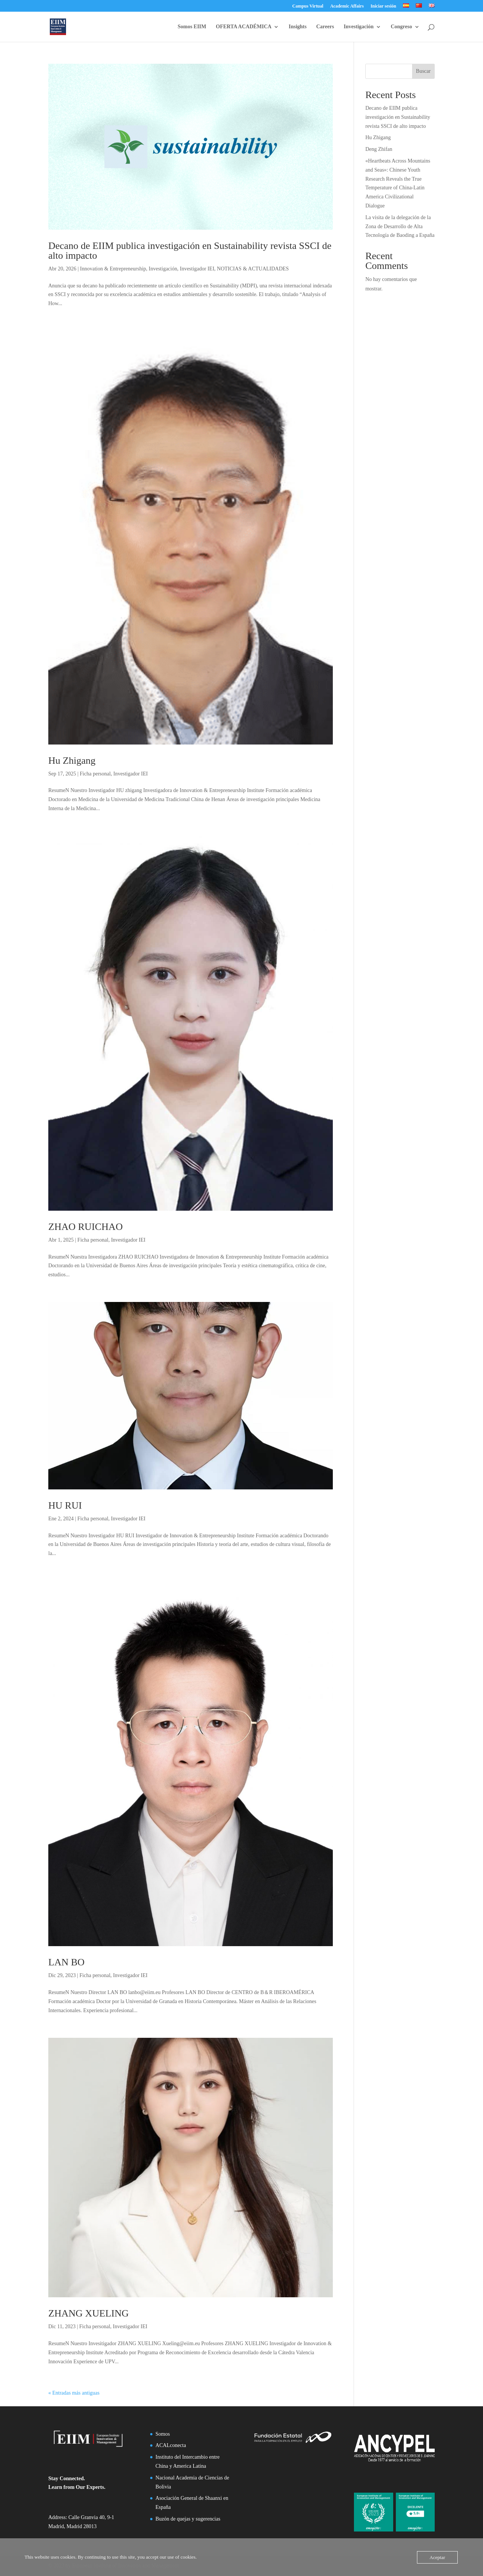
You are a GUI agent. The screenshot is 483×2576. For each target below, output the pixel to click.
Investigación (359, 26)
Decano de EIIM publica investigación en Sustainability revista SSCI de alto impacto (189, 250)
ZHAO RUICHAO (85, 1226)
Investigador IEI (197, 269)
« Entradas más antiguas (74, 2393)
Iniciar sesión (383, 6)
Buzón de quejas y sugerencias (187, 2519)
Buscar (423, 71)
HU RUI (65, 1505)
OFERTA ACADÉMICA (243, 26)
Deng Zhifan (378, 149)
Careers (325, 26)
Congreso (401, 26)
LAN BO (66, 1962)
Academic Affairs (347, 6)
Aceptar (437, 2557)
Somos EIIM (192, 26)
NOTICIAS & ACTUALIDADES (253, 269)
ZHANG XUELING (88, 2313)
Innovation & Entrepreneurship (113, 269)
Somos (162, 2434)
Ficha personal (95, 774)
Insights (297, 26)
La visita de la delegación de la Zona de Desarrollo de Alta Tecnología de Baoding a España (399, 226)
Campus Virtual (307, 6)
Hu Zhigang (71, 760)
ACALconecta (170, 2445)
